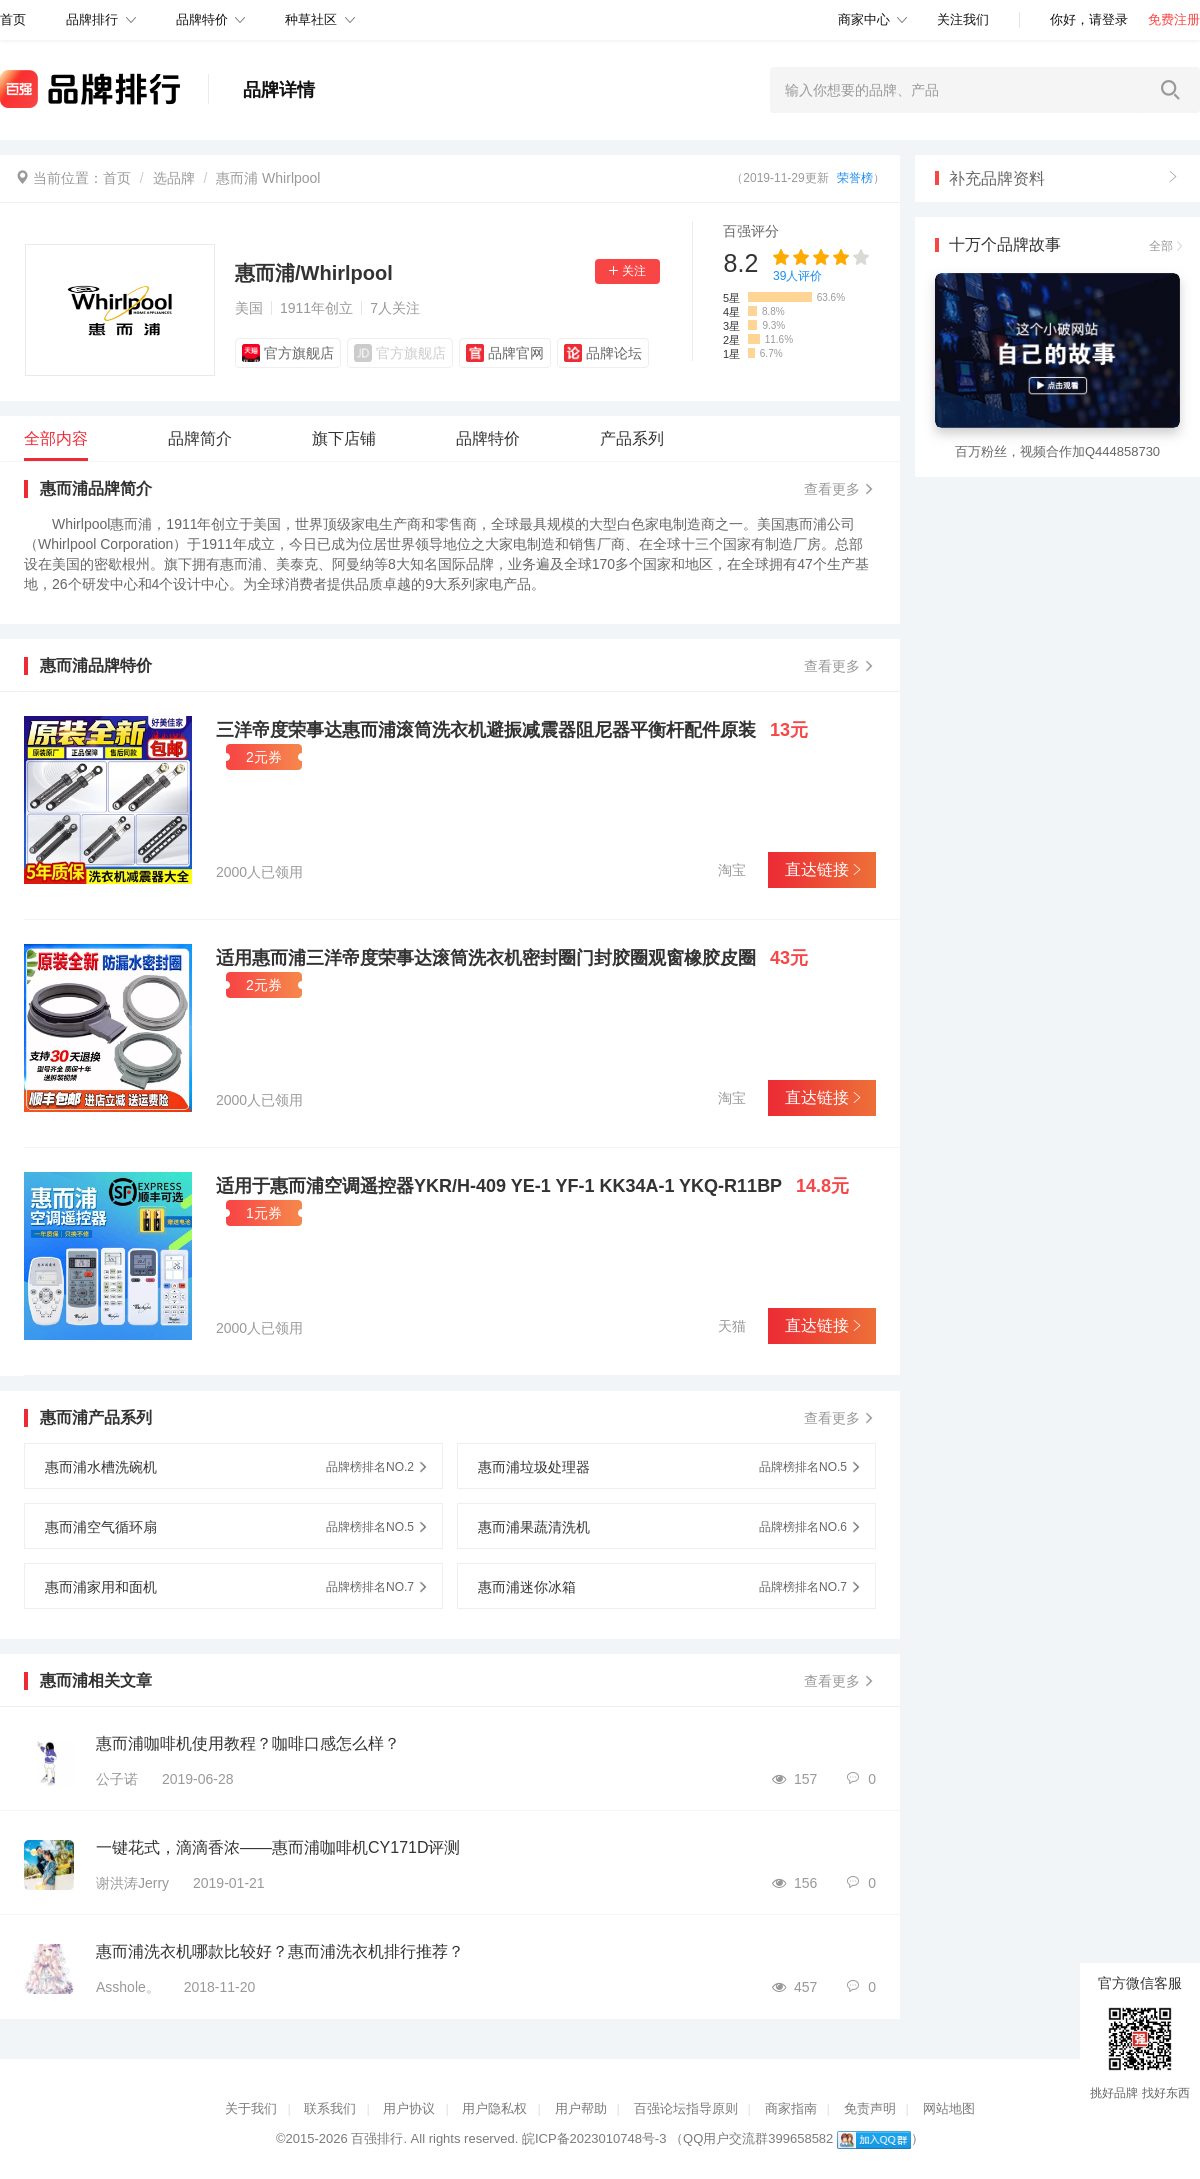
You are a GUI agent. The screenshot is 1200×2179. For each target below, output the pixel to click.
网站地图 (949, 2108)
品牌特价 (202, 19)
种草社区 (311, 19)
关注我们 (963, 19)
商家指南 (791, 2108)
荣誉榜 (855, 178)
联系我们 (330, 2108)
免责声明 (870, 2108)
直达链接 (821, 869)
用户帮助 (581, 2108)
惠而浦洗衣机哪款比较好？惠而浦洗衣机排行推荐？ (280, 1951)
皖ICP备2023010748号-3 (594, 2138)
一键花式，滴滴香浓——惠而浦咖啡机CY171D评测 (278, 1847)
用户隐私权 (494, 2108)
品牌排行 (92, 19)
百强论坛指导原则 (686, 2108)
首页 (117, 178)
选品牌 (174, 178)
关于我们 (251, 2108)
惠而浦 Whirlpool (268, 178)
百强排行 (377, 2138)
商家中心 (864, 19)
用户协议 (409, 2108)
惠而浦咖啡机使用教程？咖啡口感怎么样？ (248, 1743)
